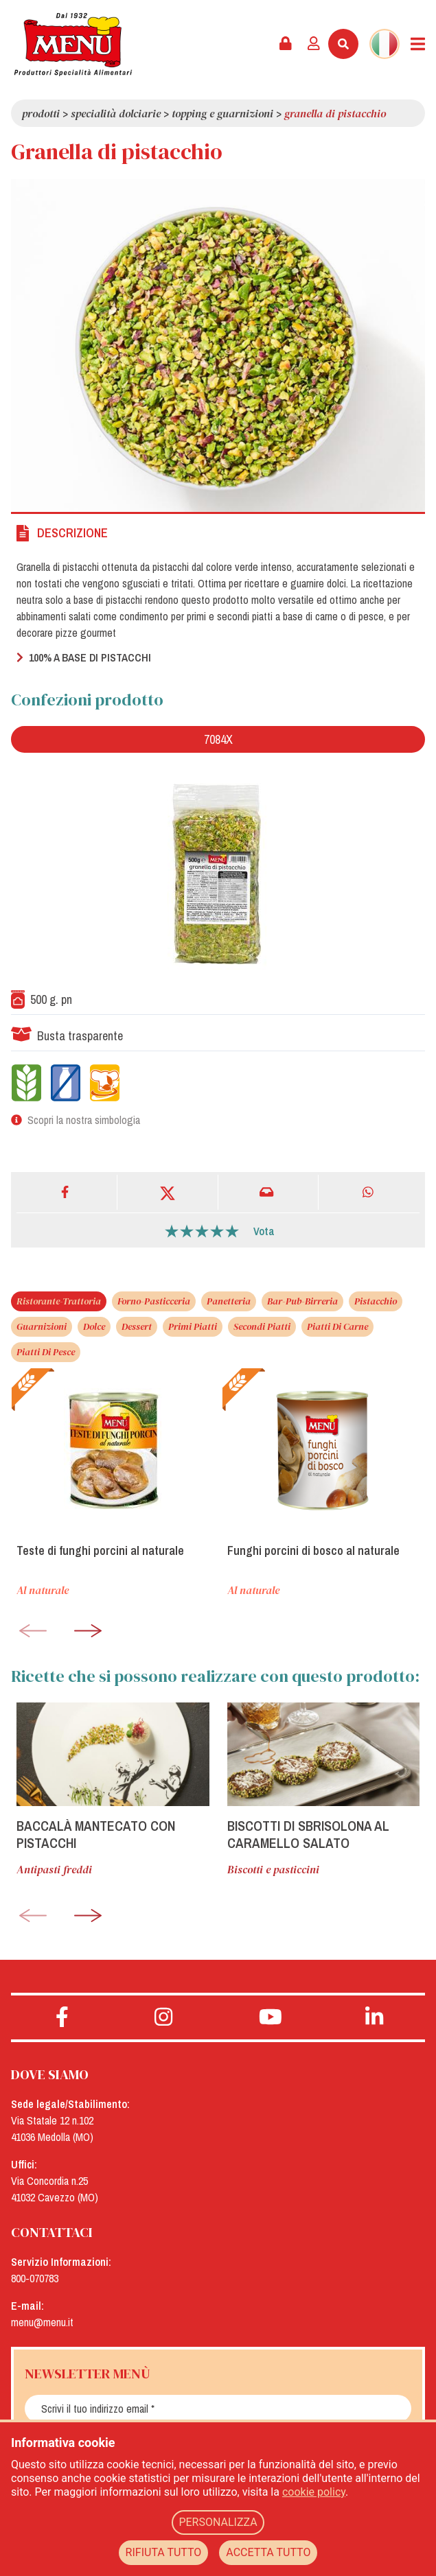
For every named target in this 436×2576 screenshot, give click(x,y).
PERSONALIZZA (218, 2522)
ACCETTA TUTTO (268, 2552)
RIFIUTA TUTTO (164, 2552)
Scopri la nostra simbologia (83, 1119)
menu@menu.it (42, 2322)
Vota (264, 1231)
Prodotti (41, 113)
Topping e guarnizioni (222, 113)
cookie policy (313, 2491)
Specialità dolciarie (116, 113)
